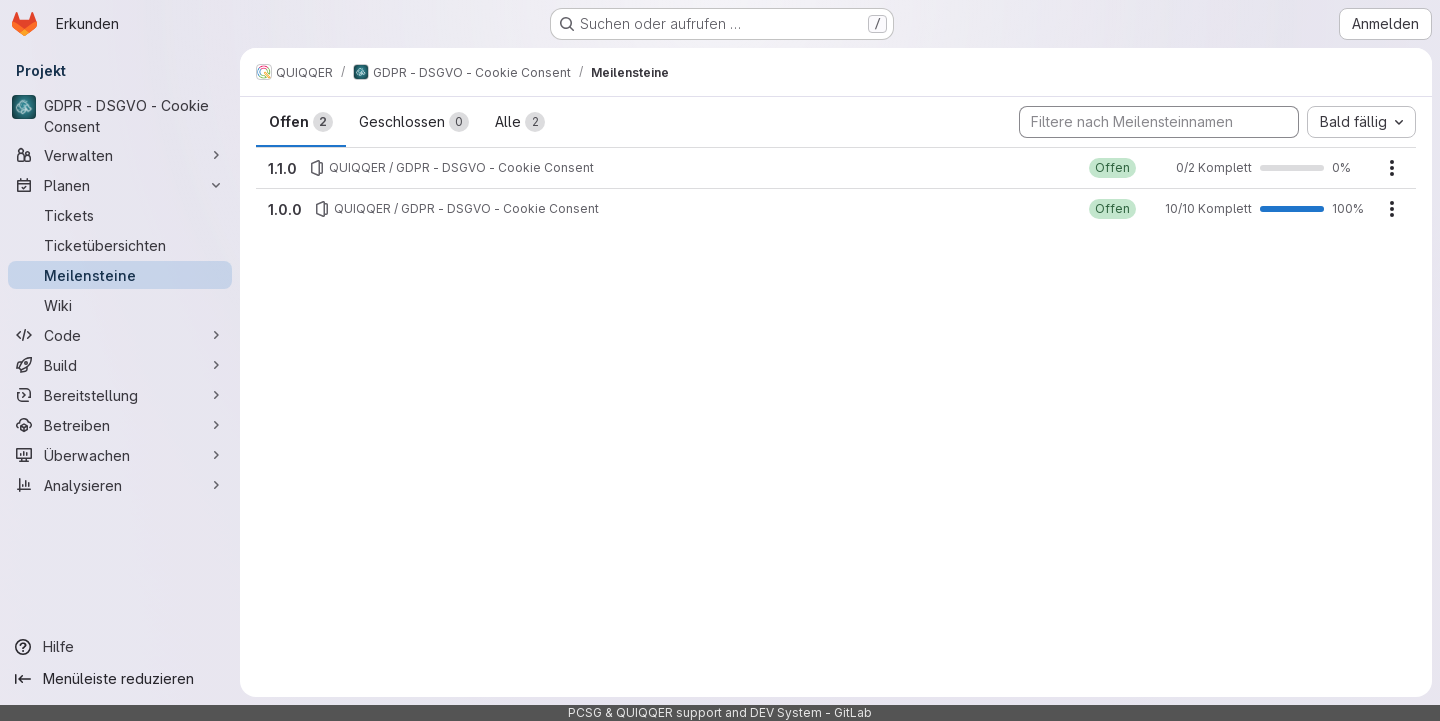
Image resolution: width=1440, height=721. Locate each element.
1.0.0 (285, 209)
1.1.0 (282, 168)
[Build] (120, 365)
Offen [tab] (301, 122)
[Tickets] (120, 215)
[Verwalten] (120, 155)
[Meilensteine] (120, 275)
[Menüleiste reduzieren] (120, 679)
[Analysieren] (120, 485)
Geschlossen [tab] (414, 122)
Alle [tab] (520, 122)
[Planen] (120, 185)
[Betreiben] (120, 425)
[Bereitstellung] (120, 395)
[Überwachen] (120, 455)
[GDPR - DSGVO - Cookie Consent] (120, 116)
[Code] (120, 335)
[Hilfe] (120, 647)
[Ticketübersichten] (120, 245)
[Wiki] (120, 305)
